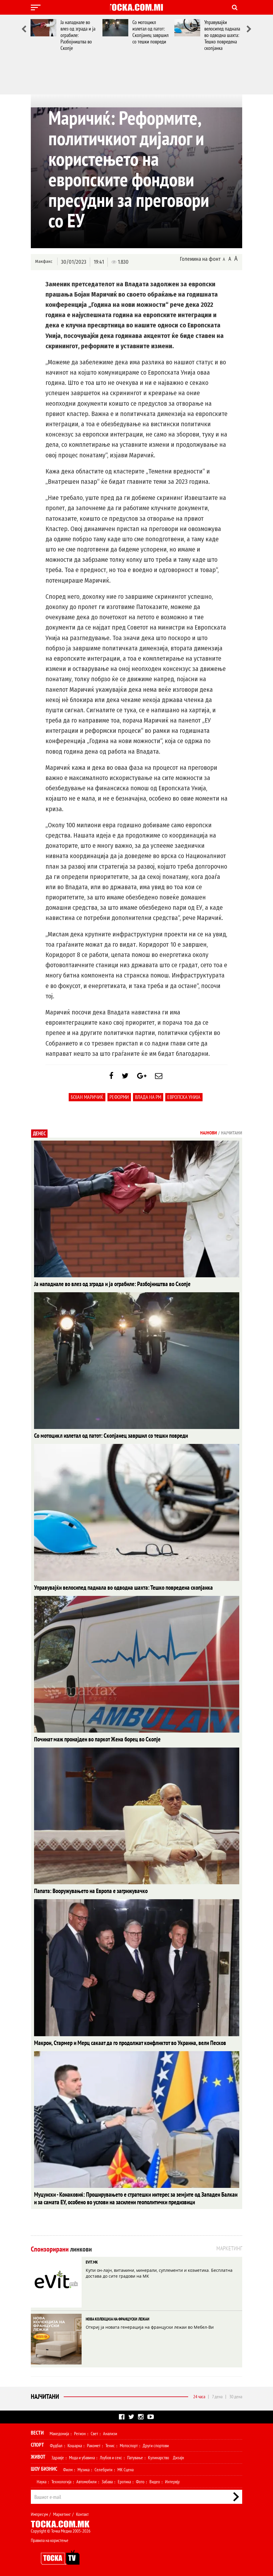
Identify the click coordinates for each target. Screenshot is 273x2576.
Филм (68, 2468)
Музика (83, 2468)
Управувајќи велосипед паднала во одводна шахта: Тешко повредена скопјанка (222, 35)
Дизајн (178, 2456)
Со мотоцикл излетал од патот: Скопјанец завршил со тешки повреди (150, 32)
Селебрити (103, 2468)
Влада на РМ (148, 1100)
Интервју (172, 2480)
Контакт (82, 2512)
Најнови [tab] (208, 1136)
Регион (80, 2432)
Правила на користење (49, 2538)
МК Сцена (125, 2468)
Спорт (37, 2443)
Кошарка (75, 2444)
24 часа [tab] (199, 2395)
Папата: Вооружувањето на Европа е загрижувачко (83, 1891)
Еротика (124, 2480)
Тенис (110, 2444)
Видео (154, 2480)
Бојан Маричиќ (87, 1100)
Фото (140, 2480)
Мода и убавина (82, 2456)
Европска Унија (183, 1100)
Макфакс (43, 261)
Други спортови (156, 2444)
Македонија (59, 2432)
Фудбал (56, 2444)
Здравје (57, 2456)
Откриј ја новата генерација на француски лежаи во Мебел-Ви (150, 2325)
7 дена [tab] (217, 2395)
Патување (135, 2456)
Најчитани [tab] (231, 1136)
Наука (41, 2480)
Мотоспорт (129, 2444)
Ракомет (93, 2444)
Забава (107, 2480)
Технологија (61, 2480)
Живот (38, 2455)
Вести (37, 2431)
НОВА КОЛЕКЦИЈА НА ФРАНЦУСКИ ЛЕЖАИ (117, 2317)
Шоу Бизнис (44, 2467)
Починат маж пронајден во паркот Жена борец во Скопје (89, 1740)
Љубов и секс (111, 2456)
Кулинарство (158, 2456)
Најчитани (45, 2395)
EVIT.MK (92, 2260)
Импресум (39, 2512)
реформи (119, 1100)
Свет (94, 2432)
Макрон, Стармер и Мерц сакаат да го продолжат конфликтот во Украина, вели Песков (117, 2042)
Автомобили (86, 2480)
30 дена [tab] (235, 2395)
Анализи (110, 2432)
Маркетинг (62, 2512)
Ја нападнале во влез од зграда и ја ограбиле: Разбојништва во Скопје (77, 35)
